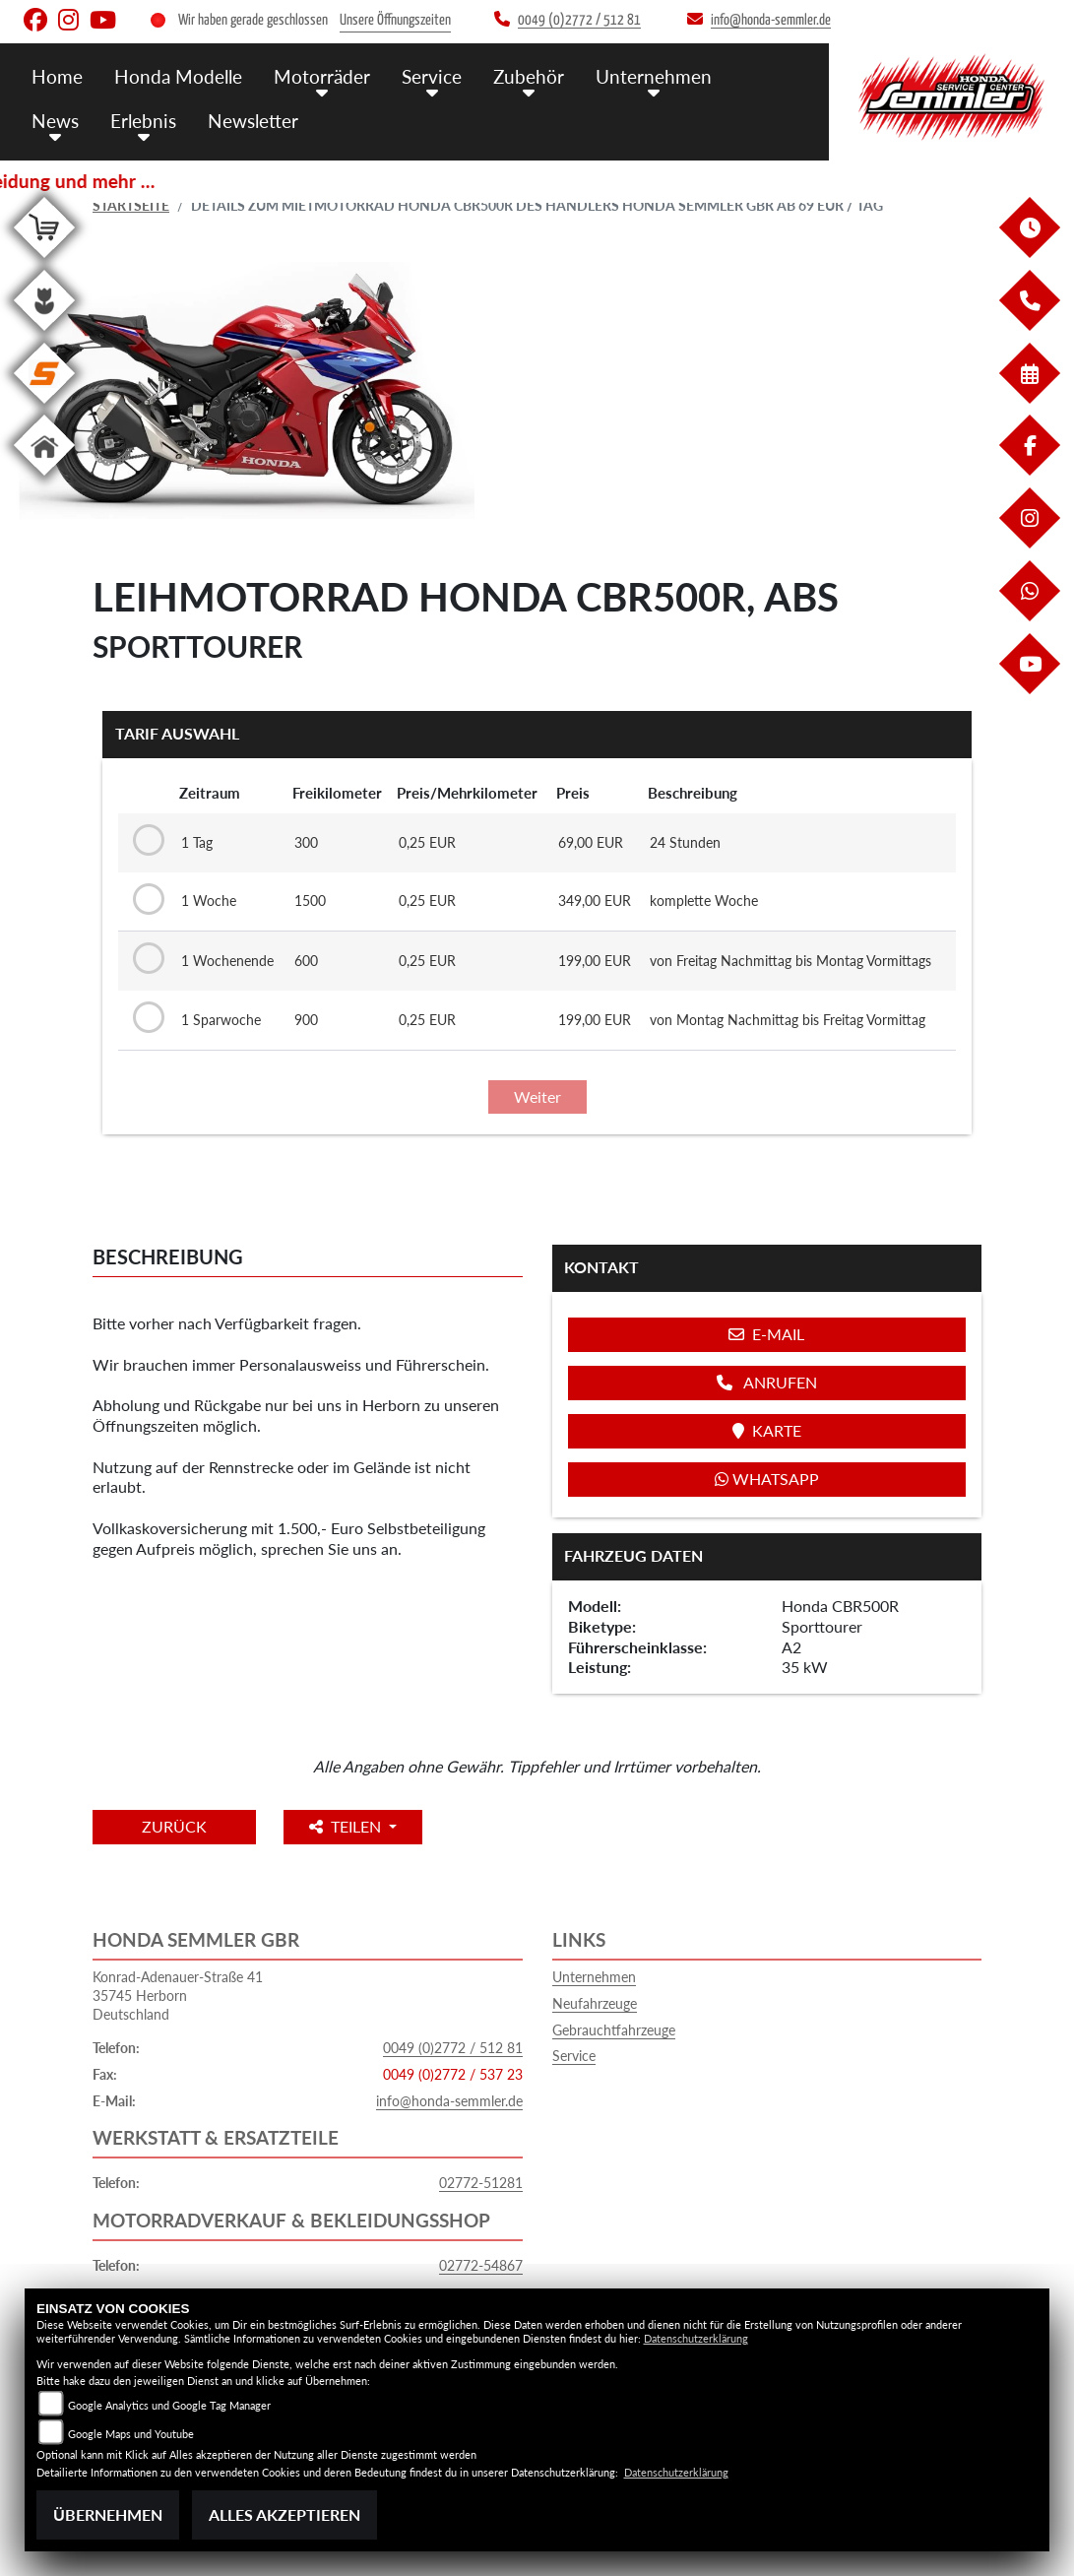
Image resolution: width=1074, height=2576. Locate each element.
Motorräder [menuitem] (322, 76)
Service (574, 2055)
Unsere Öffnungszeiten (395, 20)
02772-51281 (481, 2182)
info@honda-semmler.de (449, 2101)
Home (57, 76)
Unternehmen (594, 1976)
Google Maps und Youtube (131, 2433)
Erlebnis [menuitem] (143, 120)
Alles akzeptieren (284, 2514)
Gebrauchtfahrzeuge (613, 2030)
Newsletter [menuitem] (253, 120)
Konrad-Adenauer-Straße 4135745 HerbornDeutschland (178, 1995)
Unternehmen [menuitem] (654, 76)
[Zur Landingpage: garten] (44, 334)
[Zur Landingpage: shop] (44, 261)
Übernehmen (107, 2514)
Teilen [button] (347, 1826)
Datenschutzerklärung (696, 2338)
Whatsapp (767, 1478)
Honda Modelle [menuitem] (178, 76)
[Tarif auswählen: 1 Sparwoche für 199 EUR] (144, 1018)
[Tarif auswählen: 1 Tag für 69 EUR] (144, 841)
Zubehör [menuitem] (528, 76)
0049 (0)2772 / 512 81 (453, 2047)
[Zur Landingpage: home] (44, 479)
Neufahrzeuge (594, 2003)
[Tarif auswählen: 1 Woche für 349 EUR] (144, 900)
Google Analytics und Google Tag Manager (169, 2405)
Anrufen (767, 1382)
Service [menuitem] (432, 76)
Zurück (174, 1826)
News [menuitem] (55, 120)
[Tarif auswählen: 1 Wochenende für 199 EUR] (144, 959)
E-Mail (766, 1333)
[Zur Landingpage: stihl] (44, 407)
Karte (766, 1430)
